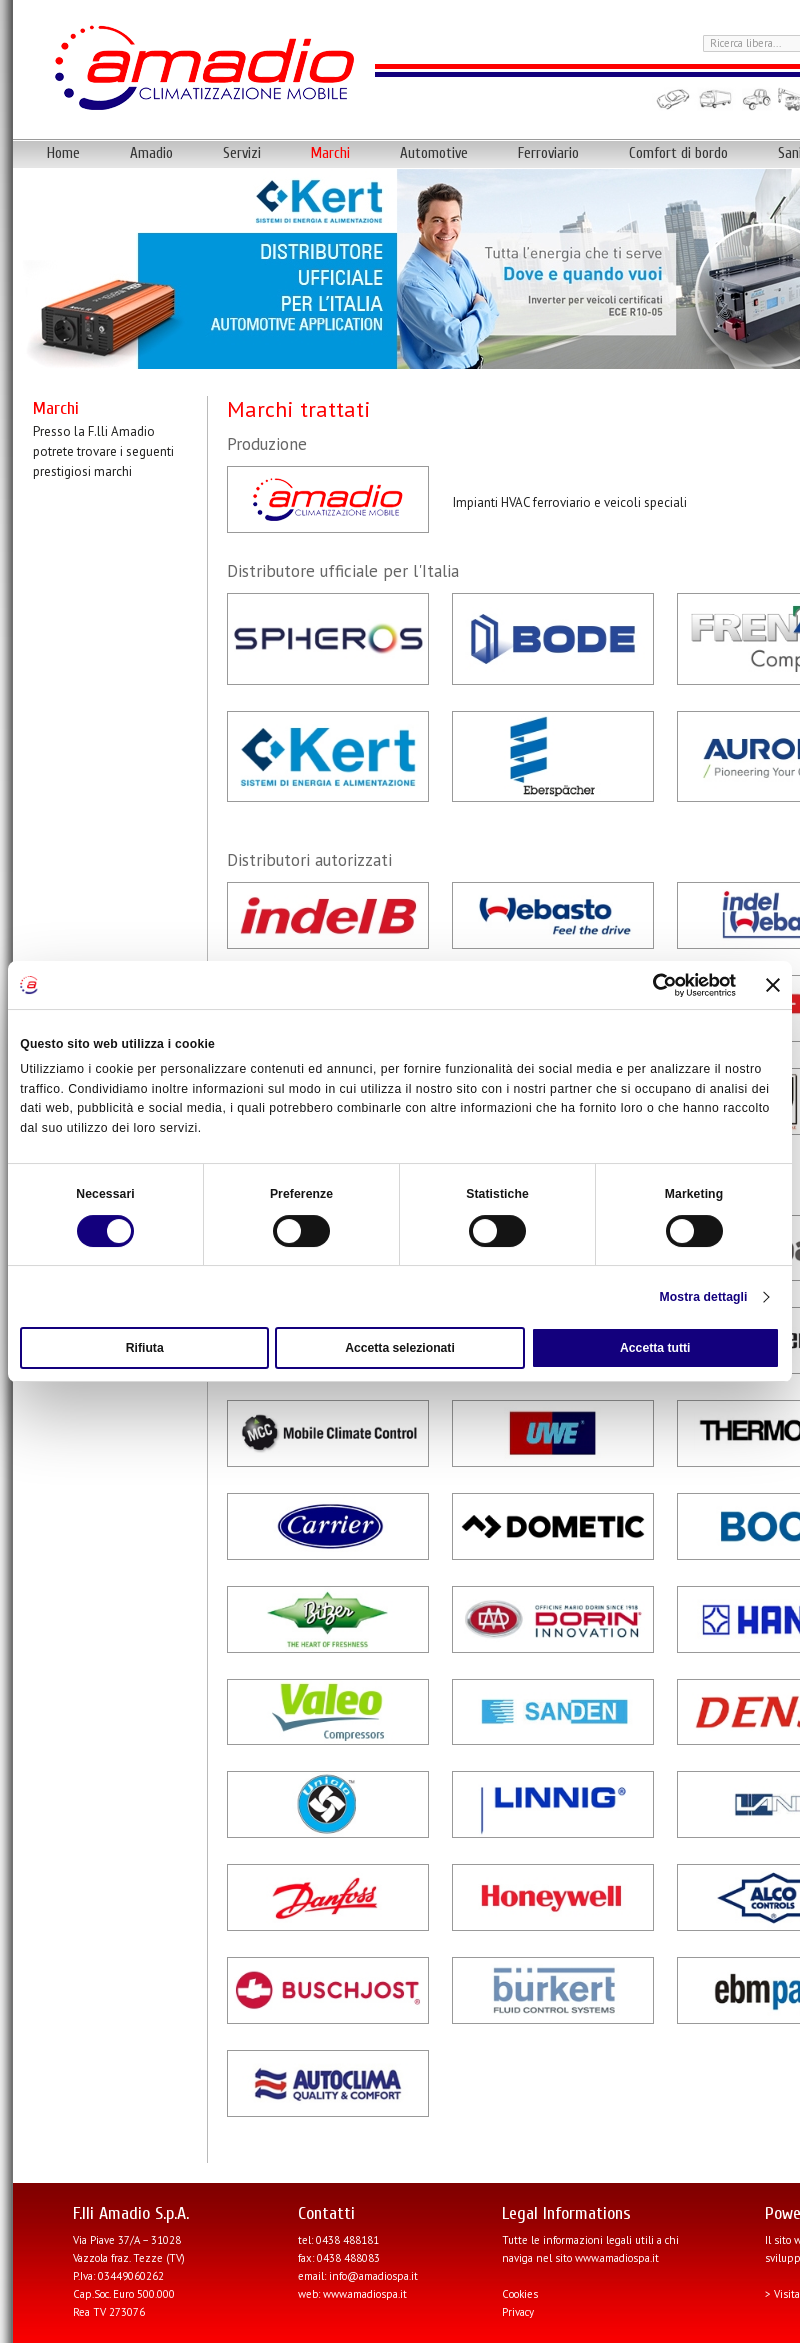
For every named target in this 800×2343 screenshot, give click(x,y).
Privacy (518, 2312)
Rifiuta (145, 1348)
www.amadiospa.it (365, 2294)
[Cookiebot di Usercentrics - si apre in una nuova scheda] (648, 985)
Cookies (520, 2294)
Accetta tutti (655, 1348)
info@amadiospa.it (373, 2276)
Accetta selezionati (400, 1348)
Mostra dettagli (704, 1297)
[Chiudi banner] (773, 985)
